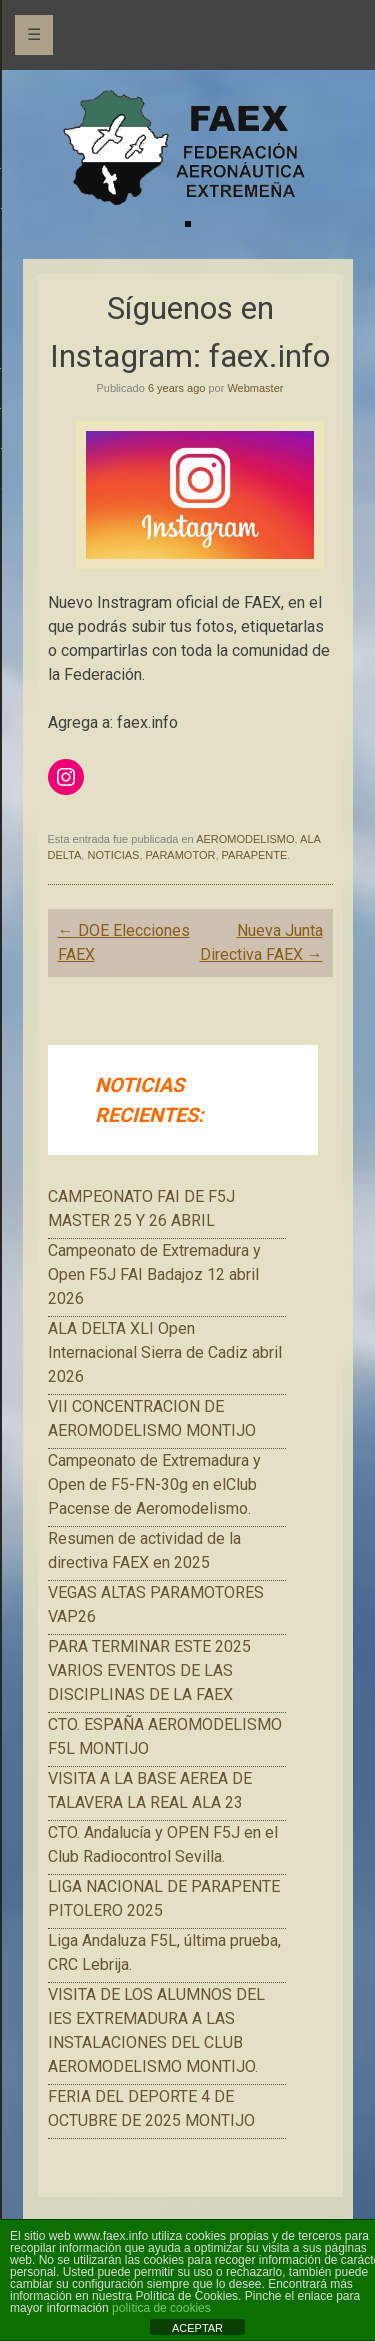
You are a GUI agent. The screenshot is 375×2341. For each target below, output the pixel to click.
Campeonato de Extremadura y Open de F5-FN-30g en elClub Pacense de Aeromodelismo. (154, 1484)
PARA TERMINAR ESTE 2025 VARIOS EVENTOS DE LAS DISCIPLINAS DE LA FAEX (149, 1670)
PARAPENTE (255, 855)
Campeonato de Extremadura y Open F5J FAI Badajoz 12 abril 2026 (154, 1274)
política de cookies (161, 2308)
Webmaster (255, 388)
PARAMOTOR (181, 855)
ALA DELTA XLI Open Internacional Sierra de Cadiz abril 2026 (165, 1352)
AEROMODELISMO (245, 839)
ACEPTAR (197, 2328)
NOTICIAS (113, 855)
